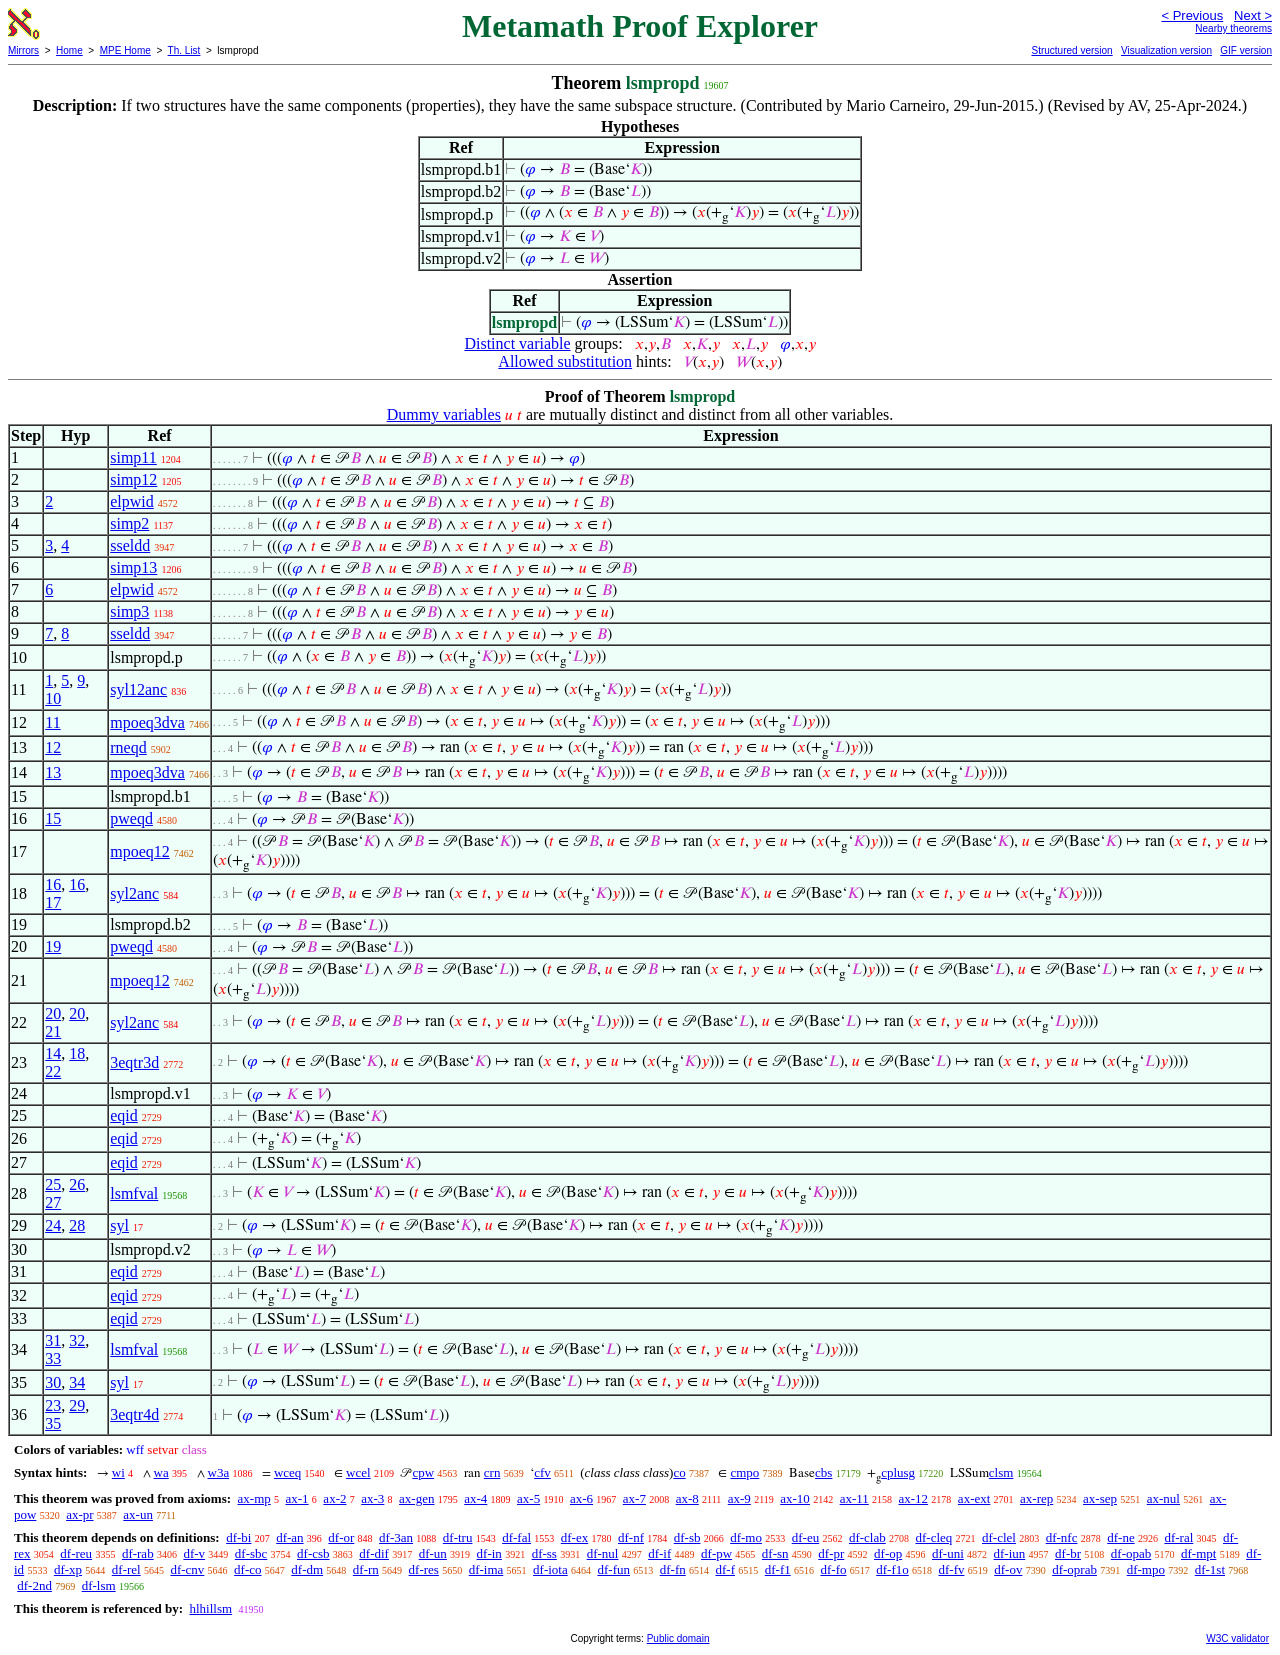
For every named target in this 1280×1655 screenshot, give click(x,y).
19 (53, 946)
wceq (287, 1472)
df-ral (1178, 1537)
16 (53, 884)
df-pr (831, 1553)
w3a (219, 1472)
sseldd (130, 545)
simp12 (133, 479)
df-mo (746, 1537)
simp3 (129, 611)
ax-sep (1100, 1498)
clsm (1001, 1472)
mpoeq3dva (147, 722)
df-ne (1120, 1537)
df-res (424, 1569)
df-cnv (187, 1569)
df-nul (603, 1553)
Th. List (184, 50)
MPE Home (125, 50)
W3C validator (1237, 1638)
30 (53, 1382)
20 (53, 1013)
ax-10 (795, 1498)
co (679, 1472)
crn (492, 1472)
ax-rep (1036, 1498)
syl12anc (138, 689)
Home (69, 50)
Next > (1253, 15)
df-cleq (933, 1537)
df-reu (76, 1553)
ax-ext (974, 1498)
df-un (433, 1553)
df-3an (396, 1537)
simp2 (129, 523)
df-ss (544, 1553)
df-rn (366, 1569)
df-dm (307, 1569)
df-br (1068, 1553)
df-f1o (892, 1569)
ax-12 (914, 1498)
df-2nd (34, 1585)
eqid (124, 1115)
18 (77, 1053)
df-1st (1210, 1569)
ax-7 (634, 1498)
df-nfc (1062, 1537)
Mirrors (23, 50)
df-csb (313, 1553)
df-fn (673, 1569)
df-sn (775, 1553)
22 (53, 1071)
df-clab (867, 1537)
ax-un (138, 1514)
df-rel (126, 1569)
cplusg (898, 1472)
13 (53, 772)
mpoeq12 (140, 851)
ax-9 (739, 1498)
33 (53, 1358)
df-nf (631, 1537)
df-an (289, 1537)
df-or (341, 1537)
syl (119, 1225)
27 (53, 1202)
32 (77, 1340)
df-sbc (251, 1553)
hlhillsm (210, 1608)
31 (53, 1340)
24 (53, 1225)
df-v (194, 1553)
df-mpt (1198, 1553)
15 (53, 818)
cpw (423, 1472)
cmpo (744, 1472)
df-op (888, 1553)
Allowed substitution (565, 361)
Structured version (1071, 50)
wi (118, 1472)
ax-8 (687, 1498)
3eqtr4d (134, 1414)
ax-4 (475, 1498)
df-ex (574, 1537)
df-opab (1131, 1553)
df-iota (550, 1569)
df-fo (833, 1569)
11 (52, 722)
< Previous (1192, 15)
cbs (823, 1472)
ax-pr (79, 1514)
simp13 (133, 567)
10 (53, 698)
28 (77, 1225)
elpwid (132, 501)
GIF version (1246, 50)
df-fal (516, 1537)
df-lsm (99, 1585)
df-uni (948, 1553)
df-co (247, 1569)
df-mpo (1146, 1569)
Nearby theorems (1233, 28)
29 (77, 1405)
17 (53, 902)
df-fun (613, 1569)
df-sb (687, 1537)
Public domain (678, 1638)
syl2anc (134, 893)
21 (53, 1031)
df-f (725, 1569)
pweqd (131, 818)
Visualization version (1166, 50)
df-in (489, 1553)
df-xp (68, 1569)
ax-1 (297, 1498)
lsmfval (134, 1193)
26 (77, 1184)
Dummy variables (444, 414)
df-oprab (1074, 1569)
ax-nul (1163, 1498)
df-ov (1008, 1569)
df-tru (458, 1537)
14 (53, 1053)
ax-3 (372, 1498)
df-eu (805, 1537)
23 (53, 1405)
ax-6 (581, 1498)
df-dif (374, 1553)
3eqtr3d (134, 1062)
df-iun (1010, 1553)
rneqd (128, 747)
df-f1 (778, 1569)
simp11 (133, 457)
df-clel (999, 1537)
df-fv (951, 1569)
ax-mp (254, 1498)
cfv (542, 1472)
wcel (358, 1472)
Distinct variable (517, 343)
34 (77, 1382)
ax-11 (854, 1498)
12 (53, 747)
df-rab (138, 1553)
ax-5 (528, 1498)
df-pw (716, 1553)
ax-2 (334, 1498)
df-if (659, 1553)
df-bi (238, 1537)
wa (161, 1472)
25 (53, 1184)
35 (53, 1423)
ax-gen (416, 1498)
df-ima (486, 1569)
